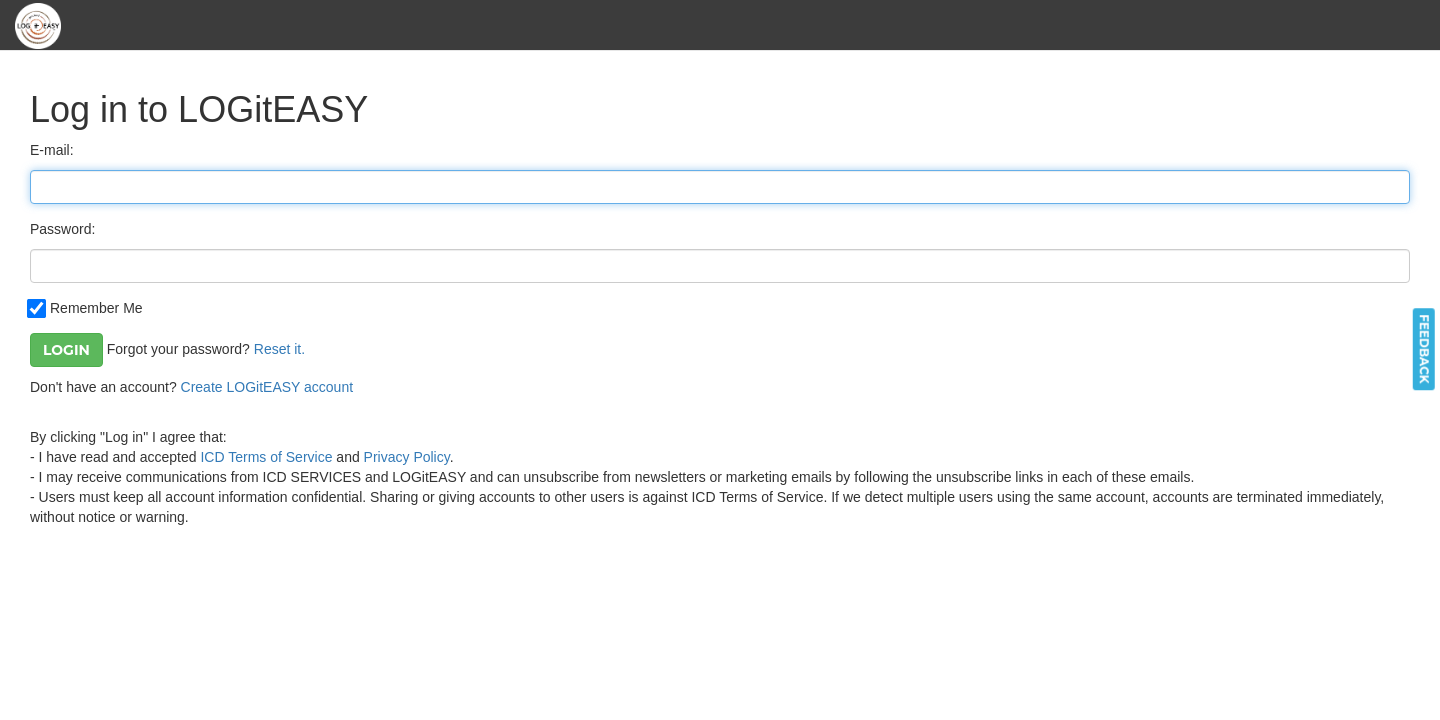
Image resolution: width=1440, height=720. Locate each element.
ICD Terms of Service (266, 457)
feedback (1424, 349)
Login (66, 350)
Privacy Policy (407, 457)
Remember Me (86, 307)
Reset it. (279, 348)
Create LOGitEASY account (267, 387)
